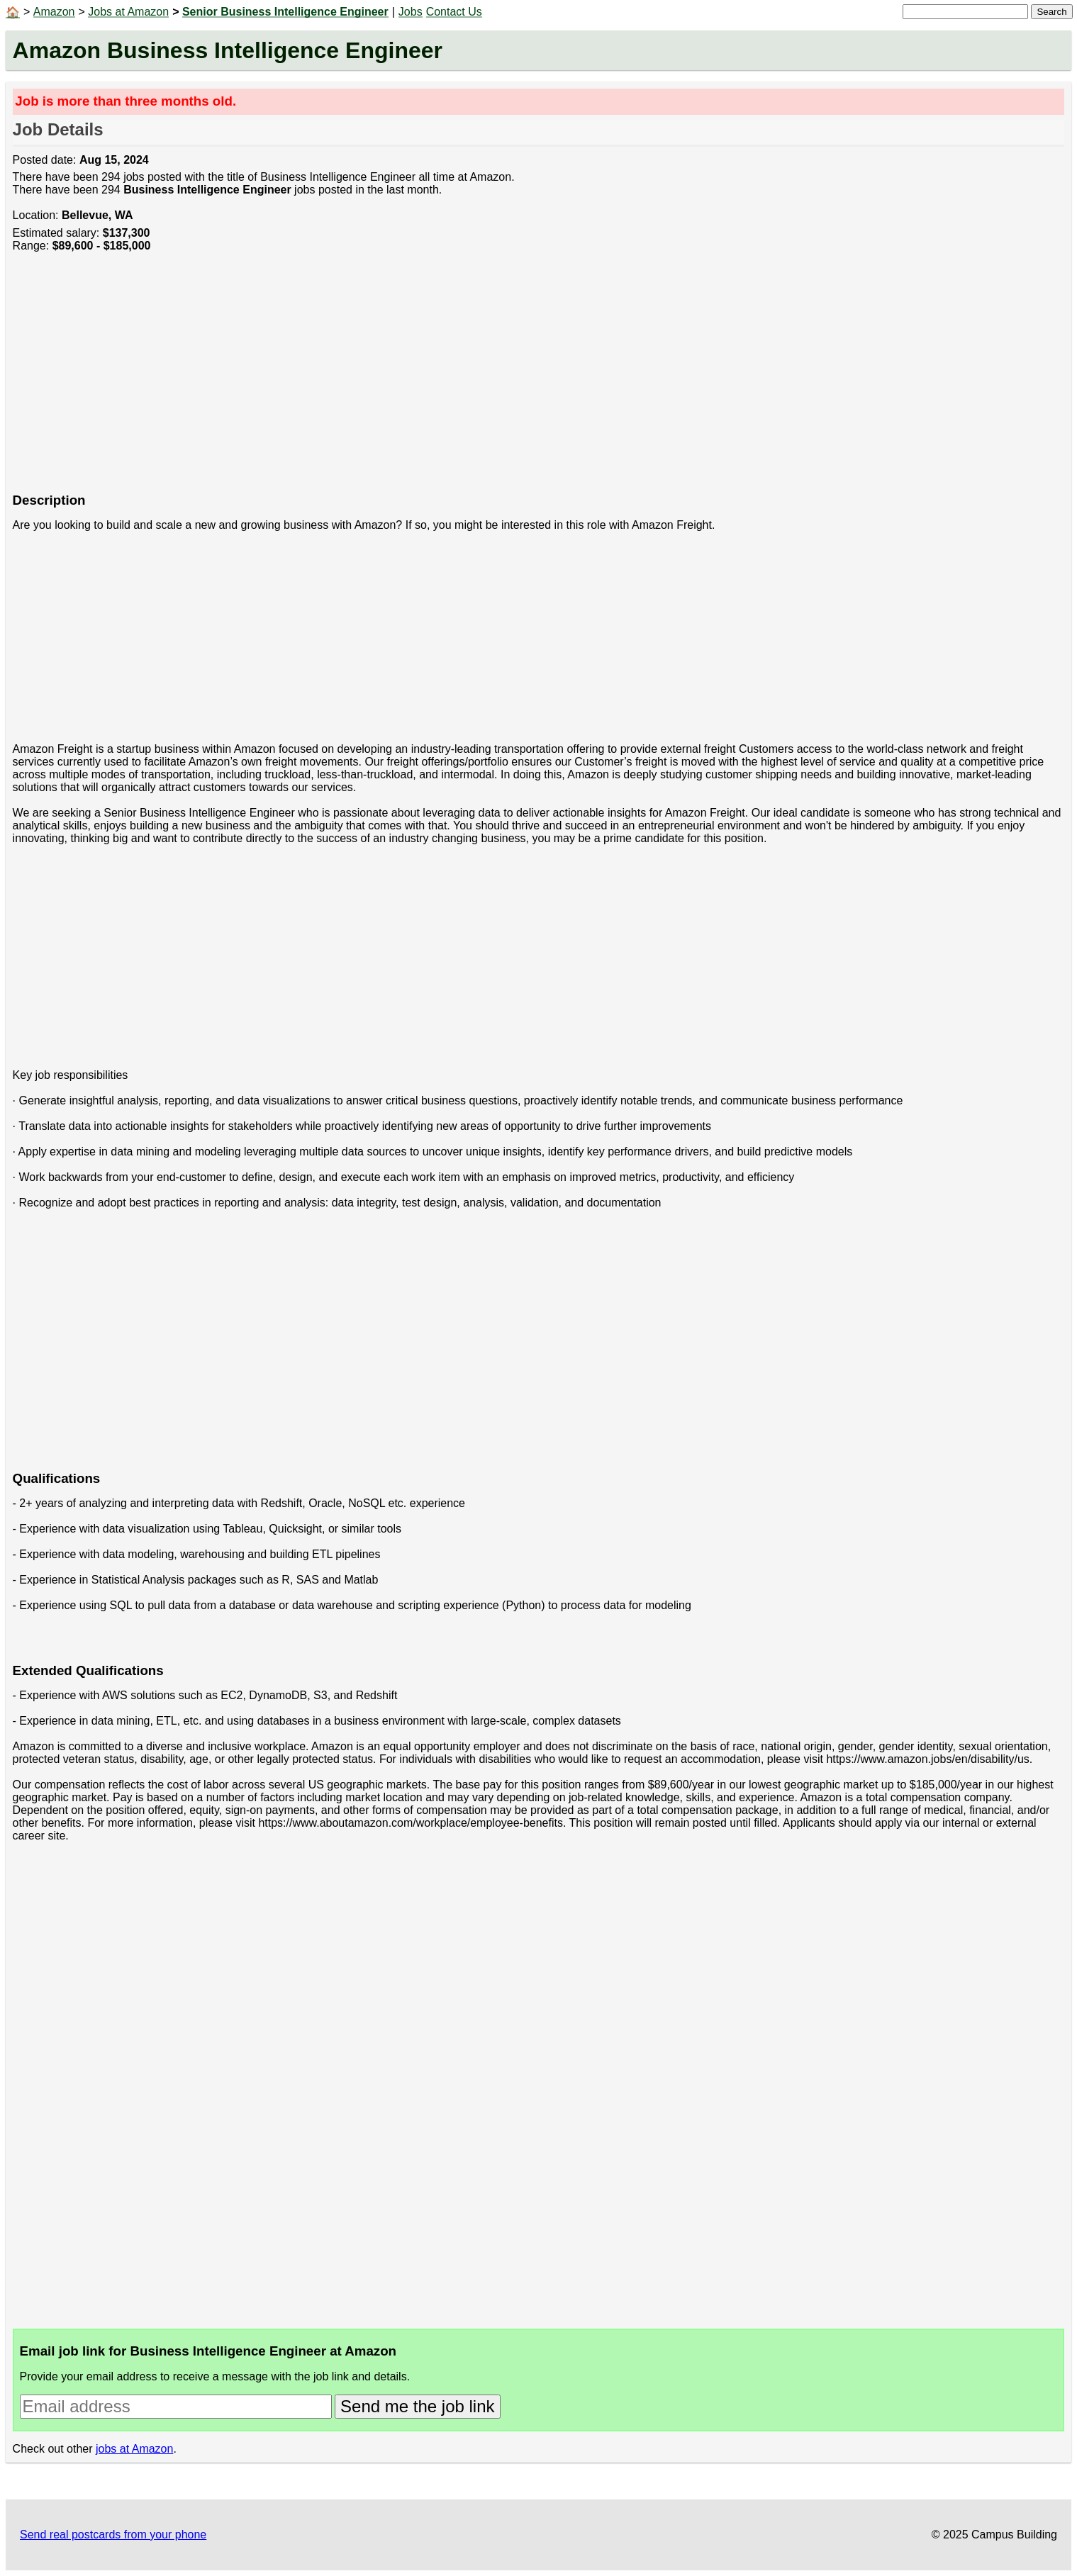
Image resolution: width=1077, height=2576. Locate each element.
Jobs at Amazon (128, 12)
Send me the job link (417, 2406)
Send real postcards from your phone (113, 2535)
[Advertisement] (438, 380)
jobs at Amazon (134, 2449)
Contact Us (454, 12)
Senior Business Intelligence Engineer (285, 12)
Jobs (410, 12)
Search (1051, 11)
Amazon (54, 12)
